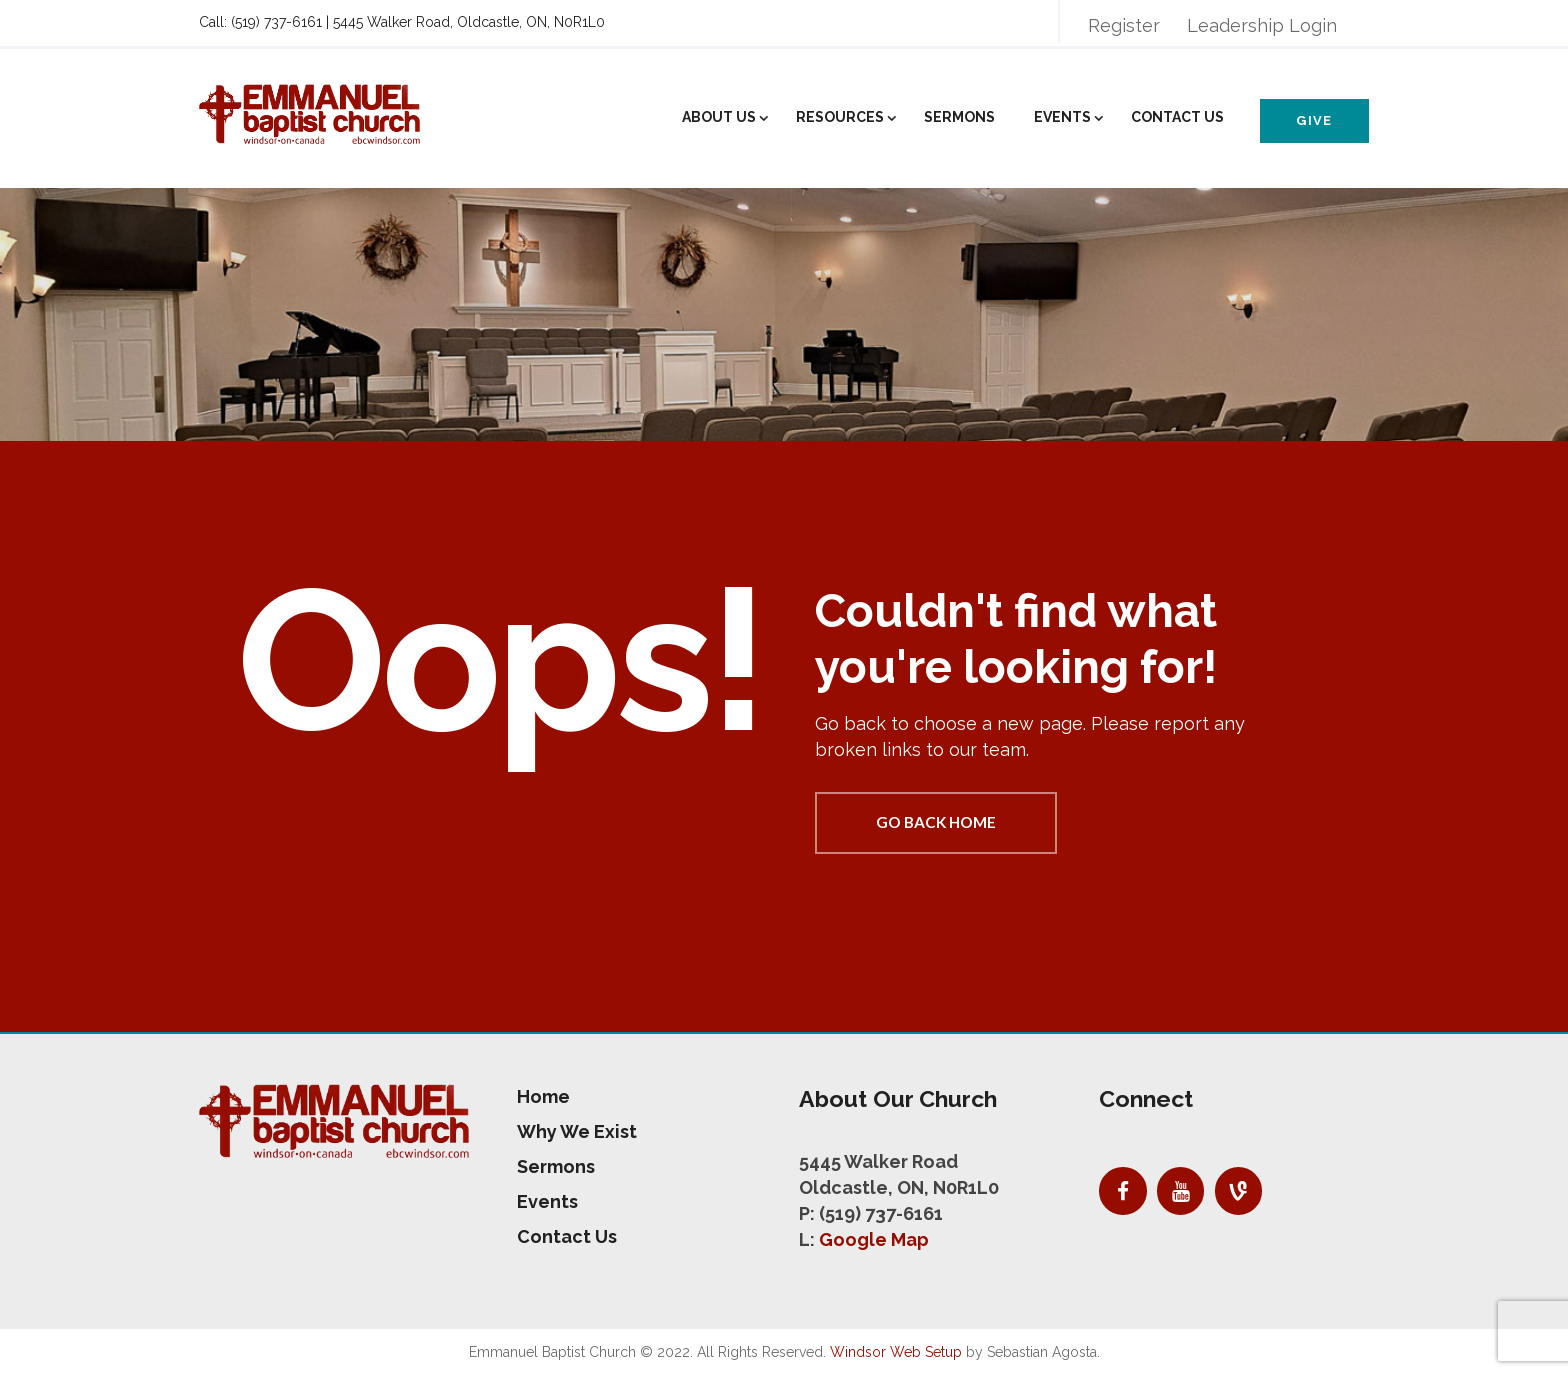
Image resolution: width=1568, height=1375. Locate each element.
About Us (719, 117)
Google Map (874, 1239)
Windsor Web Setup (896, 1352)
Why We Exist (577, 1131)
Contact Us (1177, 117)
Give (1314, 120)
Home (543, 1096)
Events (1062, 117)
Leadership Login (1262, 25)
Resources (840, 117)
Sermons (959, 117)
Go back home (936, 822)
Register (1124, 25)
